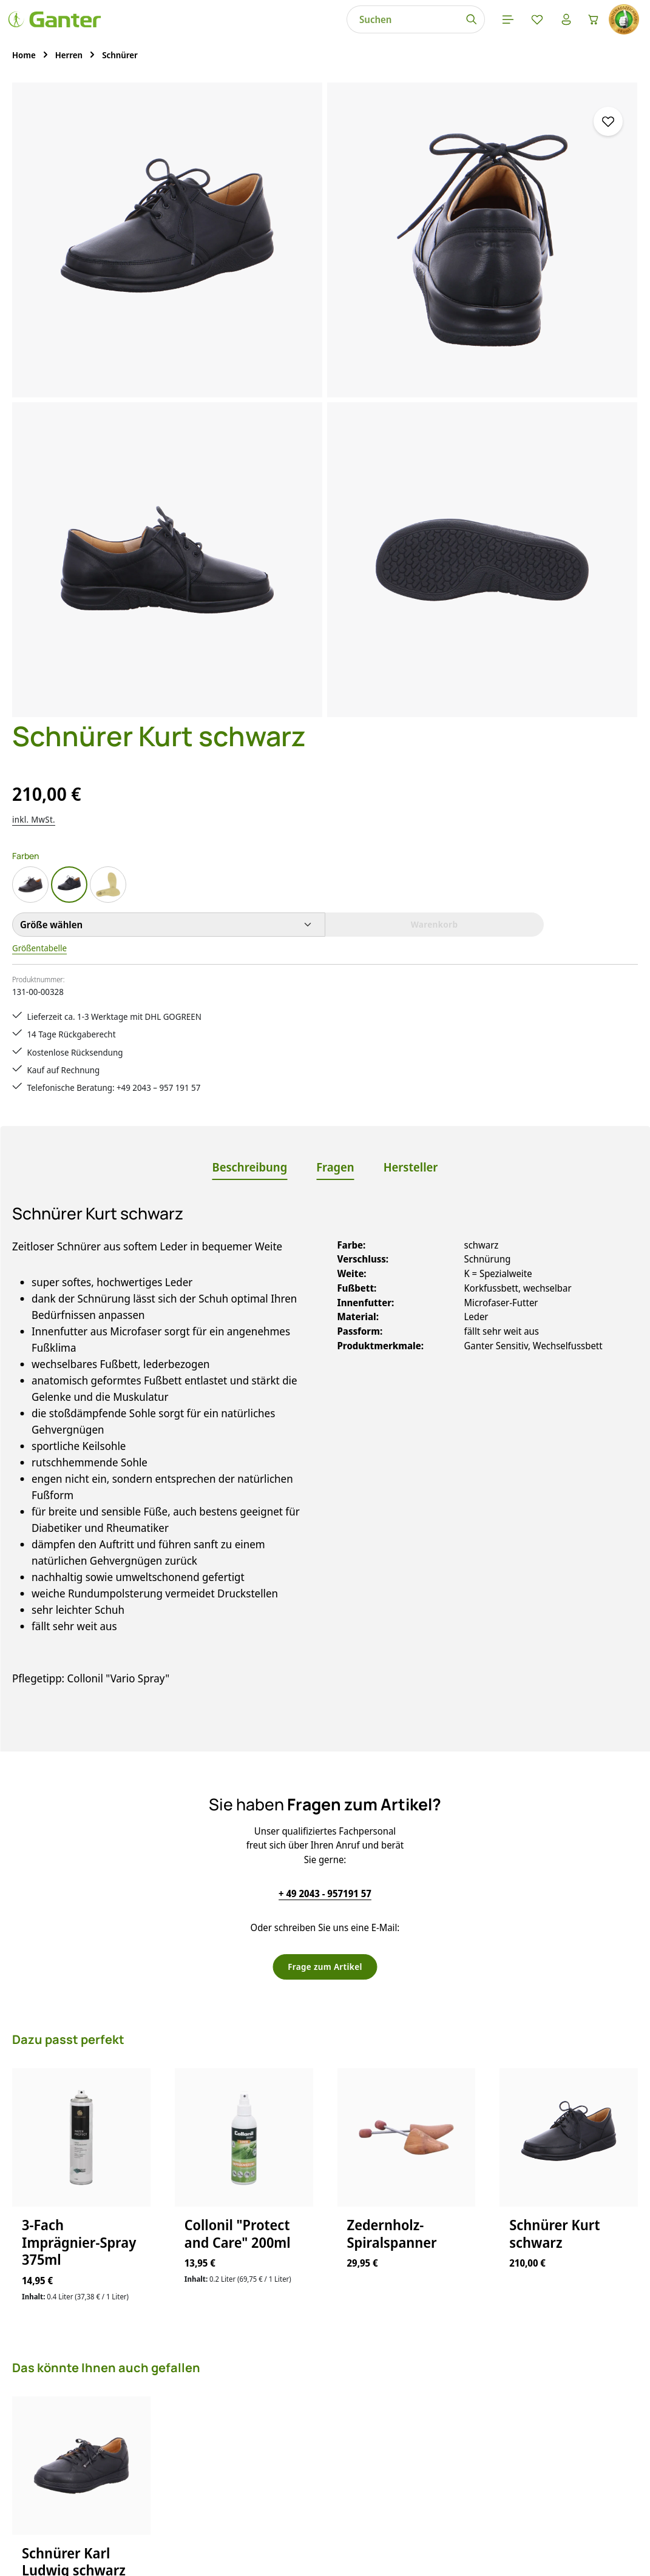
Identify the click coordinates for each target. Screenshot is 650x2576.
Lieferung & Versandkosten (286, 2404)
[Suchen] (307, 30)
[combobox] (237, 30)
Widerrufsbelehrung (434, 2404)
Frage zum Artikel (324, 1398)
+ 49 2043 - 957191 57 (325, 1324)
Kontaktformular (120, 2398)
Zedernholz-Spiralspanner (392, 1666)
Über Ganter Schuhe (434, 2425)
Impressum (415, 2382)
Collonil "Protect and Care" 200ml (238, 1666)
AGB (400, 2339)
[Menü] (345, 30)
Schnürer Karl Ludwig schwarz (74, 1994)
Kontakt (245, 2382)
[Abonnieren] (487, 2183)
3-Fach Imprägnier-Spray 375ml (79, 1674)
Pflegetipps (253, 2425)
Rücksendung (257, 2447)
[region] (189, 293)
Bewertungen (257, 2490)
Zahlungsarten (260, 2468)
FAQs (239, 2339)
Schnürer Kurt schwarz (554, 1666)
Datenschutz (418, 2360)
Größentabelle (421, 355)
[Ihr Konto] (408, 30)
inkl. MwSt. (413, 227)
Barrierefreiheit (423, 2468)
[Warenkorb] (440, 30)
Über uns (410, 2447)
